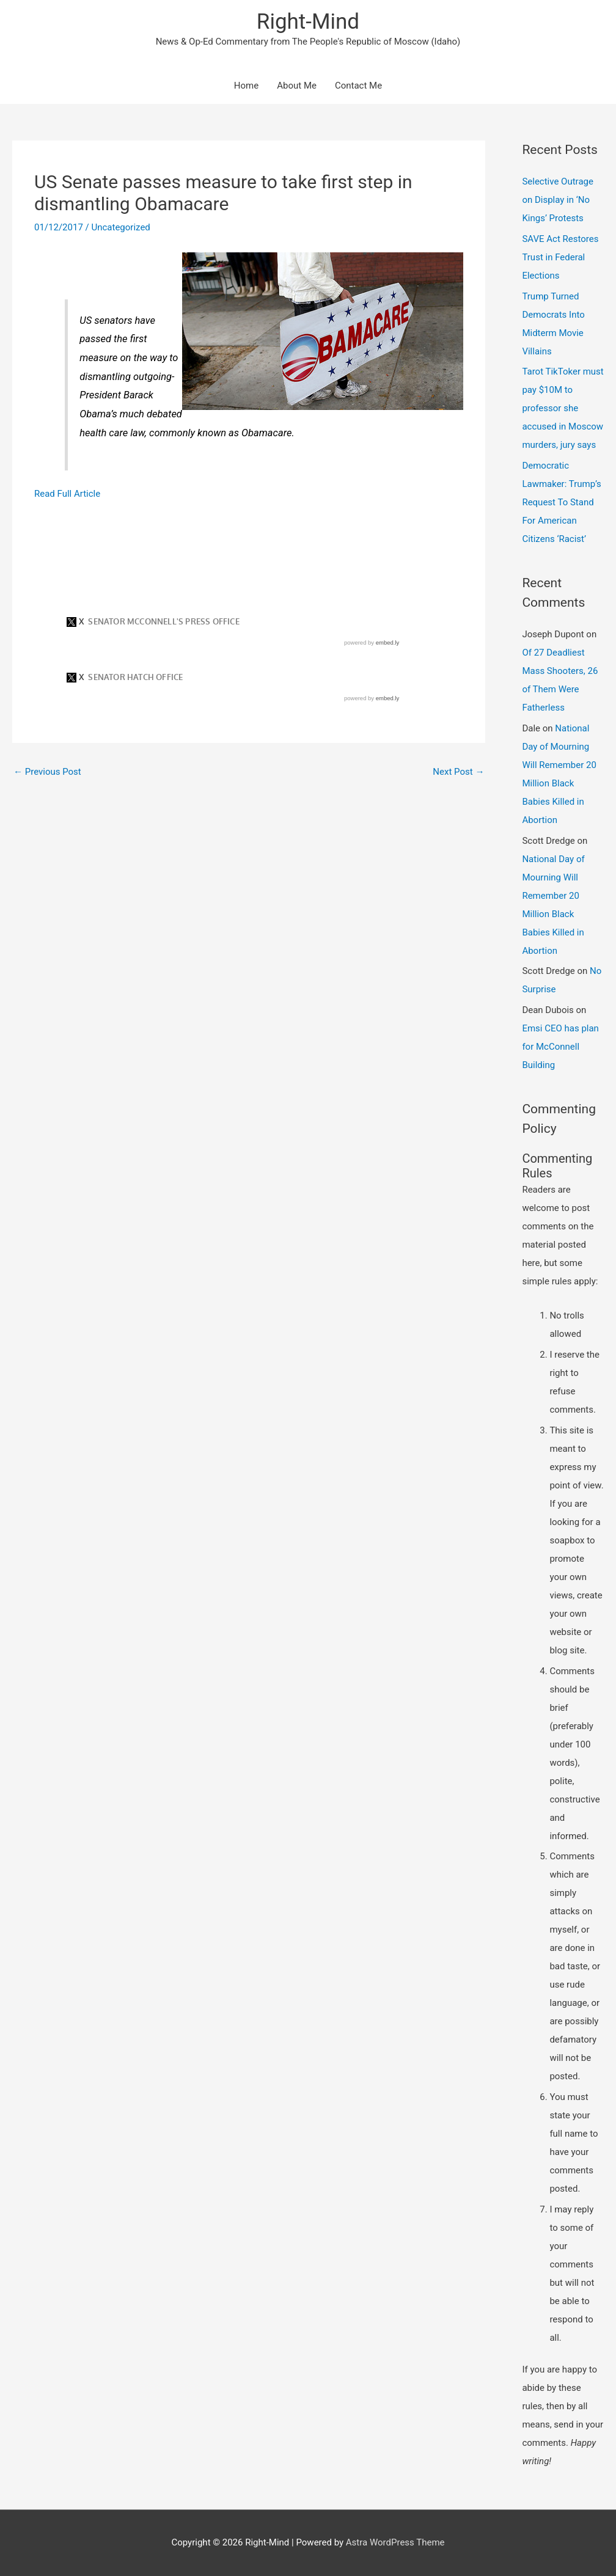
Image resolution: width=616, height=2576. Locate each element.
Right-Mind (308, 21)
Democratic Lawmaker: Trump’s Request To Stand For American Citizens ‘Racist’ (561, 502)
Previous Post (47, 771)
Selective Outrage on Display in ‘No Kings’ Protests (557, 200)
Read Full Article (67, 493)
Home (246, 85)
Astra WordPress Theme (395, 2542)
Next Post (458, 771)
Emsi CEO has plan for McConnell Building (560, 1046)
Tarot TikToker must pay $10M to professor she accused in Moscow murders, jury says (562, 408)
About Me (297, 85)
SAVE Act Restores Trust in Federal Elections (560, 257)
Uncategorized (120, 227)
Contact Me (358, 85)
